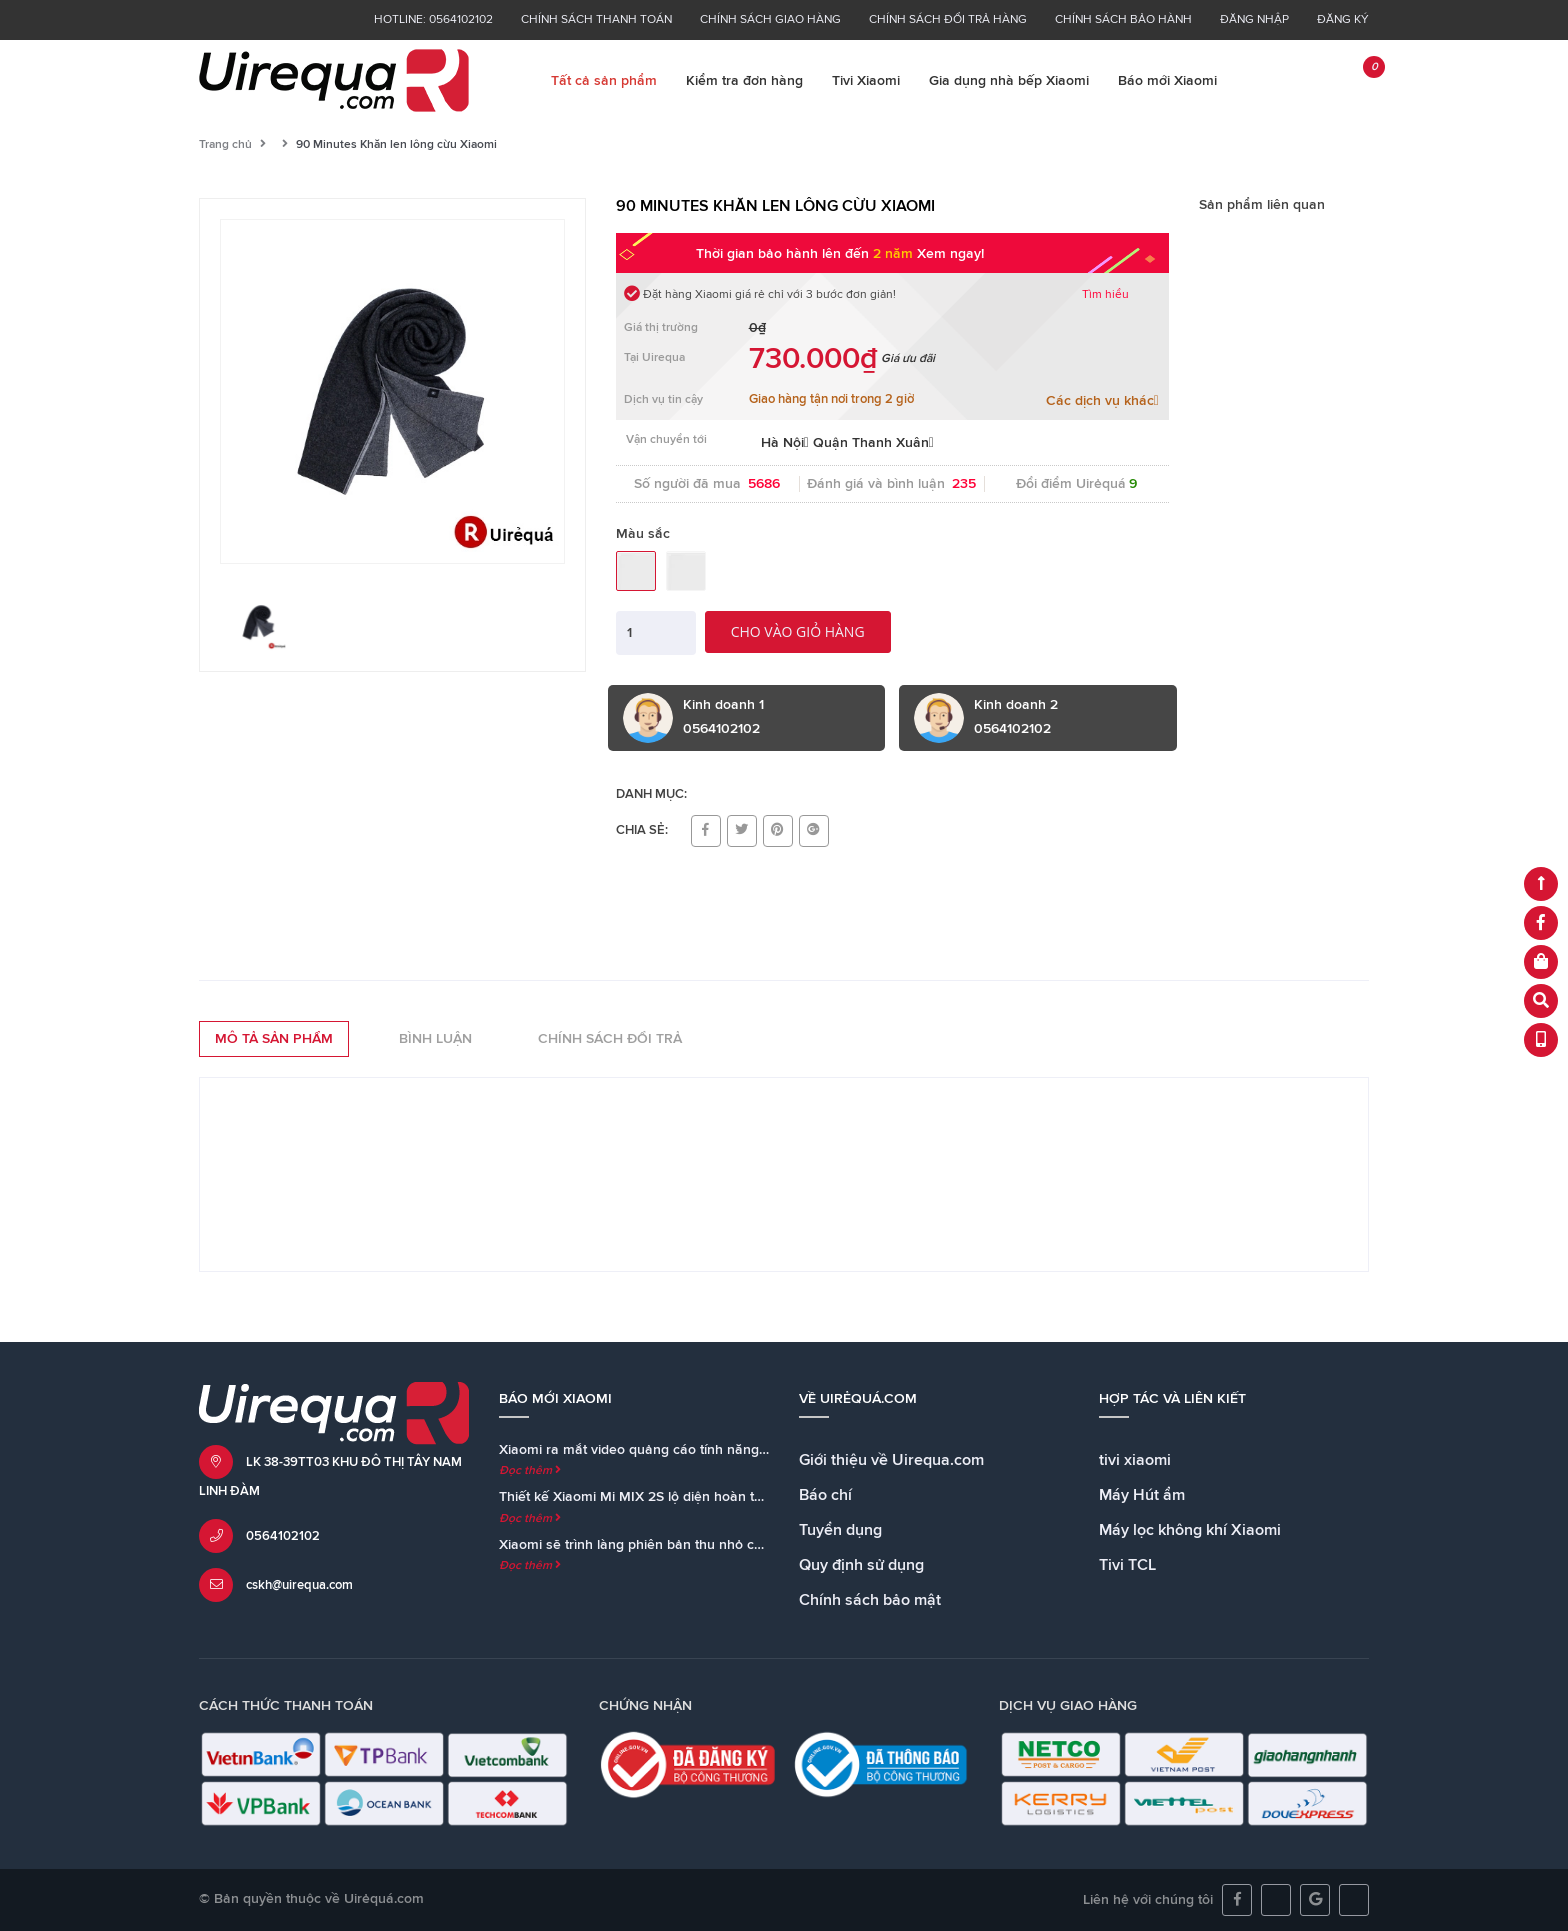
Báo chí (825, 1495)
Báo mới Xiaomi (1167, 81)
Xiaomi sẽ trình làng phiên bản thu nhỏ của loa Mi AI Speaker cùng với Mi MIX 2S (754, 1545)
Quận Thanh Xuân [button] (873, 443)
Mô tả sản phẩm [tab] (274, 1039)
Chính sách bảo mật (870, 1600)
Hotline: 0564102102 (433, 20)
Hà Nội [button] (785, 443)
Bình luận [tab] (435, 1039)
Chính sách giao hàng (770, 20)
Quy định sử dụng (861, 1565)
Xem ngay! (950, 254)
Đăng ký (1343, 20)
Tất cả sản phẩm (604, 81)
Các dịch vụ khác (1102, 400)
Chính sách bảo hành (1123, 20)
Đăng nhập (1254, 20)
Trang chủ (225, 145)
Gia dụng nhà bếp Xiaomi (1009, 81)
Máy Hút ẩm (1142, 1495)
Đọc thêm (530, 1471)
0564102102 (283, 1536)
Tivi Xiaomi (866, 81)
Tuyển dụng (840, 1530)
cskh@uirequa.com (299, 1585)
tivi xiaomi (1135, 1460)
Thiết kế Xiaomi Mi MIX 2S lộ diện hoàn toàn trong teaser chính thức (713, 1497)
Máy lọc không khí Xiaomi (1190, 1530)
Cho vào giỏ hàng (798, 631)
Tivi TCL (1127, 1565)
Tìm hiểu (1105, 295)
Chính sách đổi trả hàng (948, 20)
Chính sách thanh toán (596, 20)
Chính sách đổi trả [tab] (610, 1039)
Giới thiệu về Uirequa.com (891, 1460)
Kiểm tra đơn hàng (744, 81)
